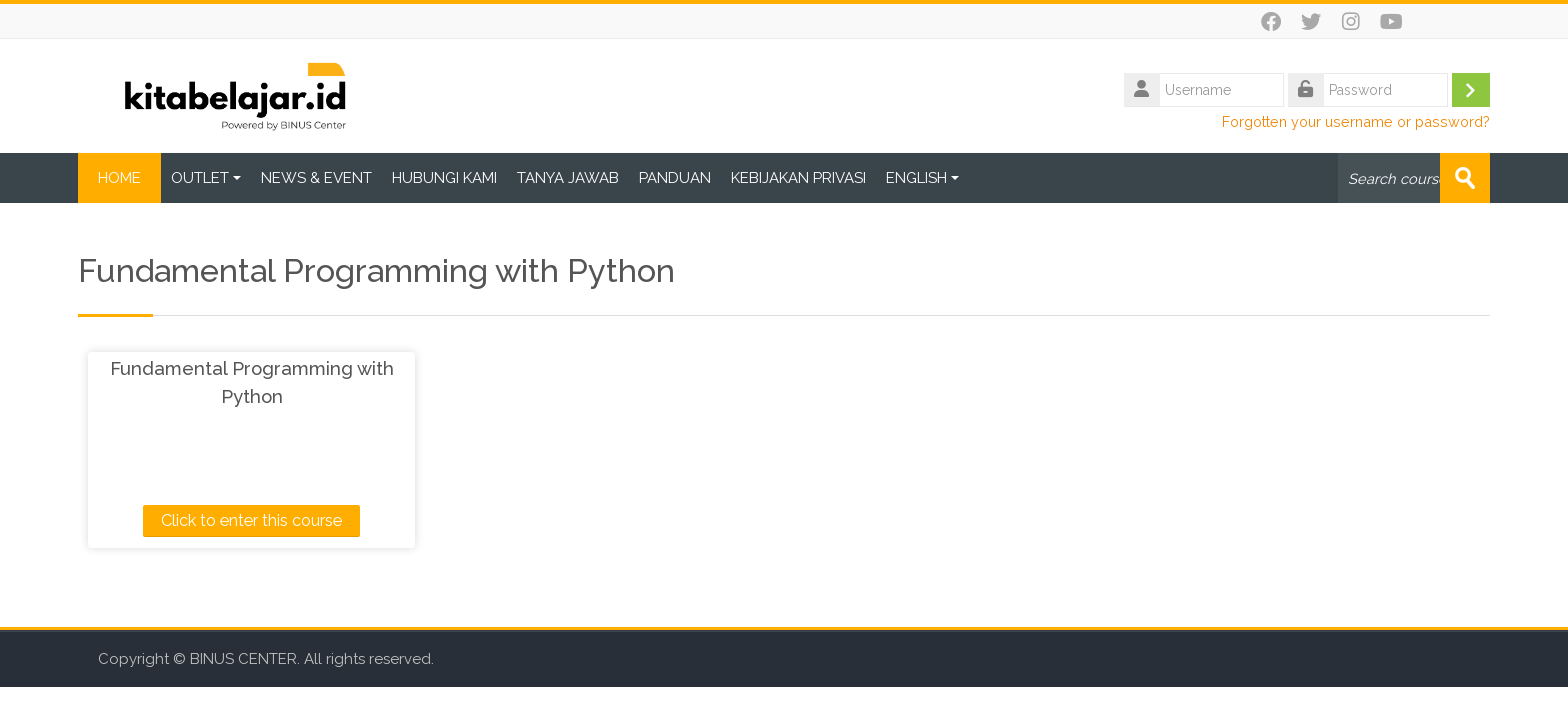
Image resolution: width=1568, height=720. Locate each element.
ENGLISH (922, 178)
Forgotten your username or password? (1356, 121)
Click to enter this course (251, 520)
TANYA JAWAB (568, 178)
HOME (119, 178)
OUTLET (206, 178)
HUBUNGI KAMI (444, 178)
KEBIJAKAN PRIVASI (798, 178)
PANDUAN (675, 178)
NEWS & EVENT (316, 178)
